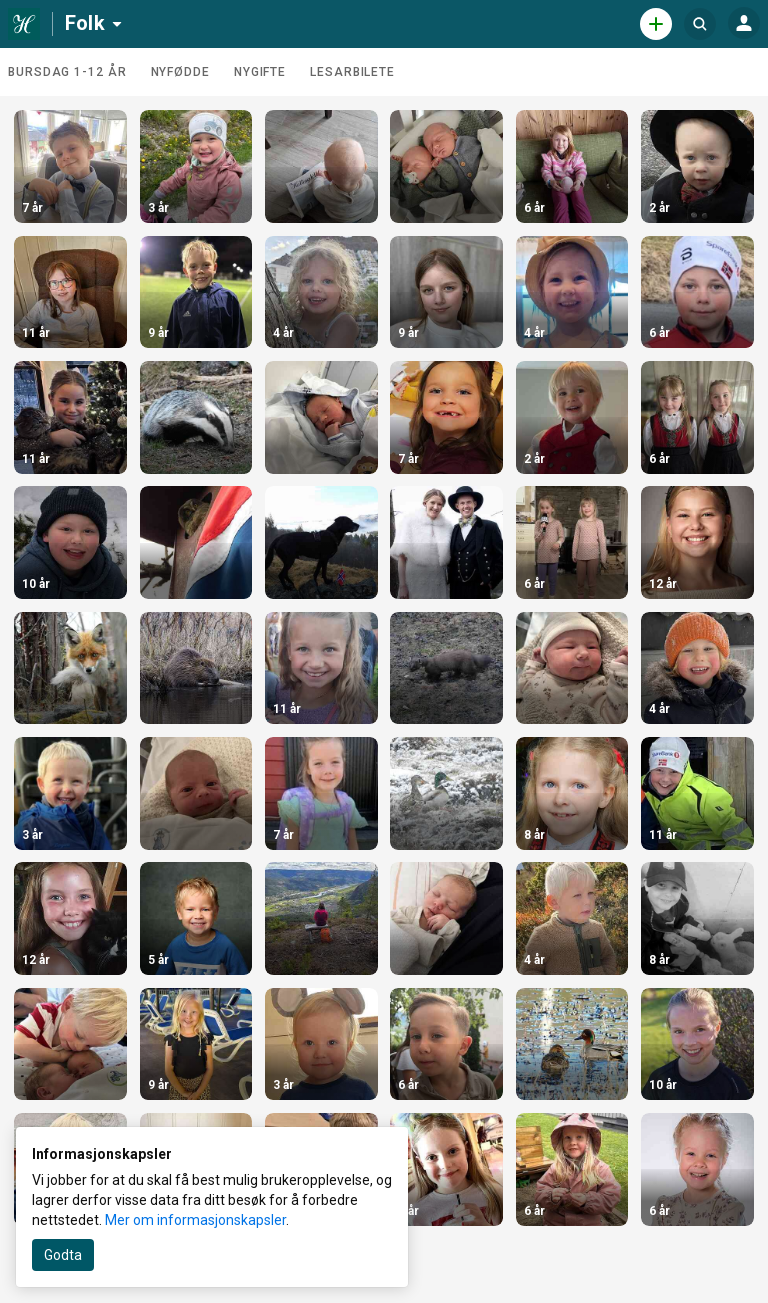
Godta (63, 1255)
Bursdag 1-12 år (67, 72)
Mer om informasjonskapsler (195, 1220)
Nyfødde (180, 72)
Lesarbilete (352, 72)
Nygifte (260, 72)
